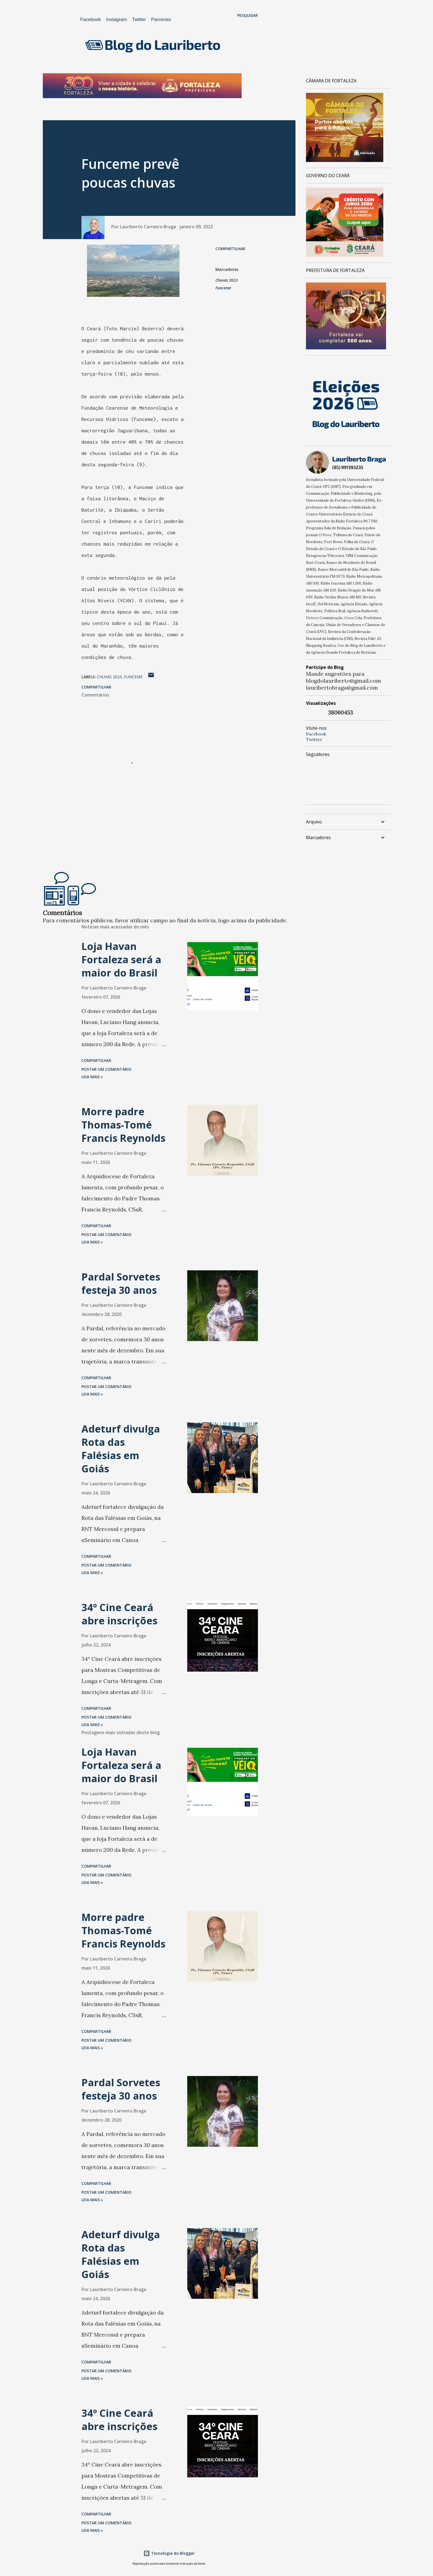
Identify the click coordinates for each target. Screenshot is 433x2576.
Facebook (90, 19)
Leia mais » (92, 1076)
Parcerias (161, 19)
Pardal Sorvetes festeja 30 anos (120, 1283)
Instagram (116, 19)
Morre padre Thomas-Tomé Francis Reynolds (123, 1125)
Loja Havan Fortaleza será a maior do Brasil (121, 959)
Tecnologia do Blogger (169, 2553)
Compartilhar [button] (230, 248)
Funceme (223, 287)
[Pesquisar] (247, 15)
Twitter (139, 19)
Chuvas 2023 (226, 280)
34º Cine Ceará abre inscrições (119, 1614)
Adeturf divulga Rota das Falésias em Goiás (120, 1448)
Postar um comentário (106, 1069)
